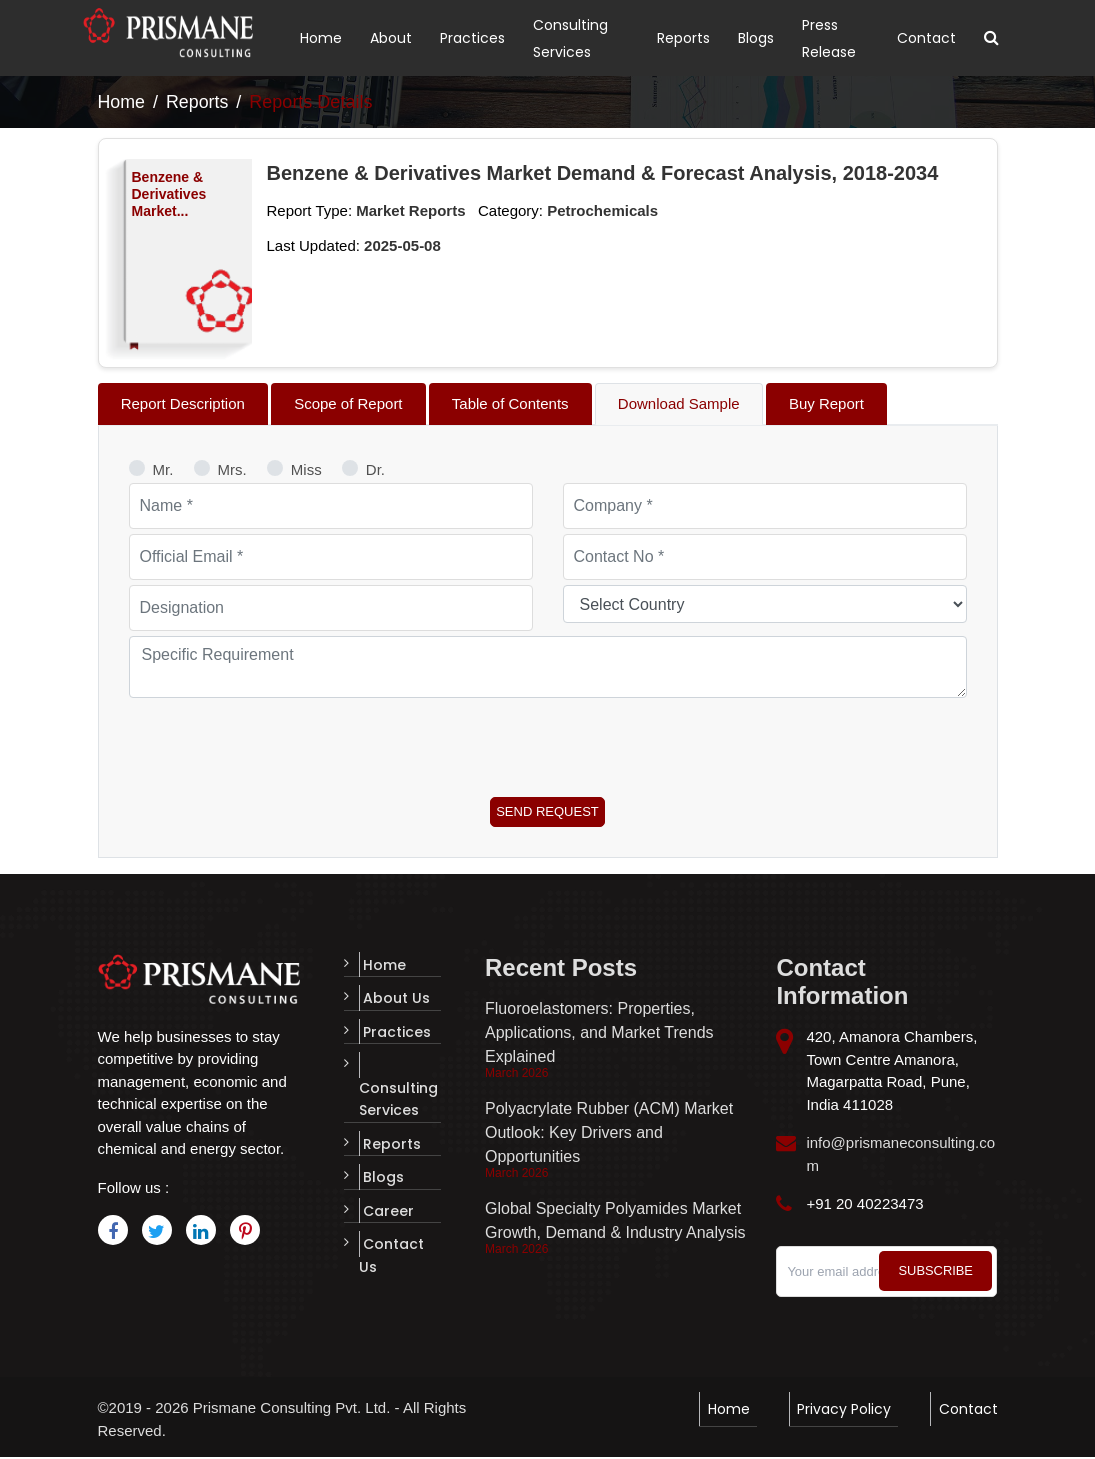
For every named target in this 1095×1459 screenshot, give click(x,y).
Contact (926, 38)
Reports (683, 38)
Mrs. (232, 471)
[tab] (188, 405)
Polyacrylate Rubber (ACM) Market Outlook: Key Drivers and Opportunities (609, 1135)
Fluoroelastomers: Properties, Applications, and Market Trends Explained (599, 1035)
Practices (472, 38)
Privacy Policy (850, 1409)
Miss (306, 471)
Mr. (163, 471)
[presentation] (281, 744)
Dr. (375, 471)
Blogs (756, 38)
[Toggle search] (991, 38)
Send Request (547, 813)
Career (384, 1184)
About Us (392, 999)
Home (321, 38)
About (391, 38)
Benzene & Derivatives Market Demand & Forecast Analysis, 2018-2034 (603, 173)
